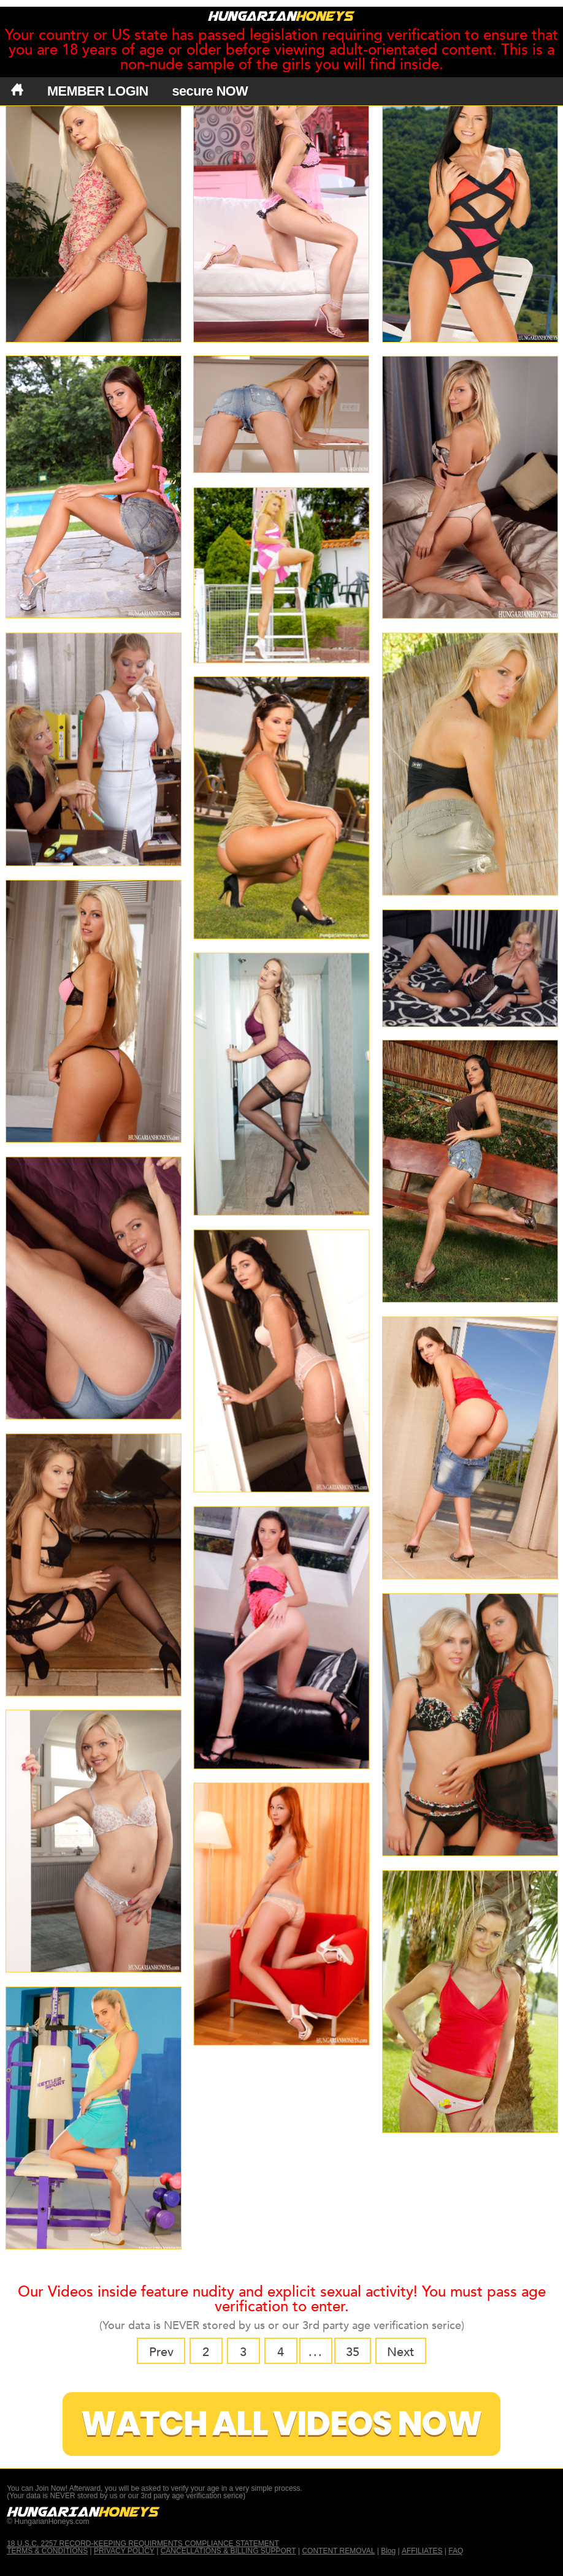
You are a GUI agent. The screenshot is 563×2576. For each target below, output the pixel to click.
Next (400, 2352)
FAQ (455, 2551)
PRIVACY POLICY (124, 2551)
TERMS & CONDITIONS (47, 2551)
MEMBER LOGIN (97, 91)
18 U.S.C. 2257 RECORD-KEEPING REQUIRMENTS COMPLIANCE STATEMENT (143, 2543)
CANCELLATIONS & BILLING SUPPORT (228, 2551)
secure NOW (210, 91)
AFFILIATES (422, 2551)
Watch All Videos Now (281, 2424)
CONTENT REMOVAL (338, 2551)
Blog (388, 2551)
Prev (161, 2352)
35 (352, 2352)
